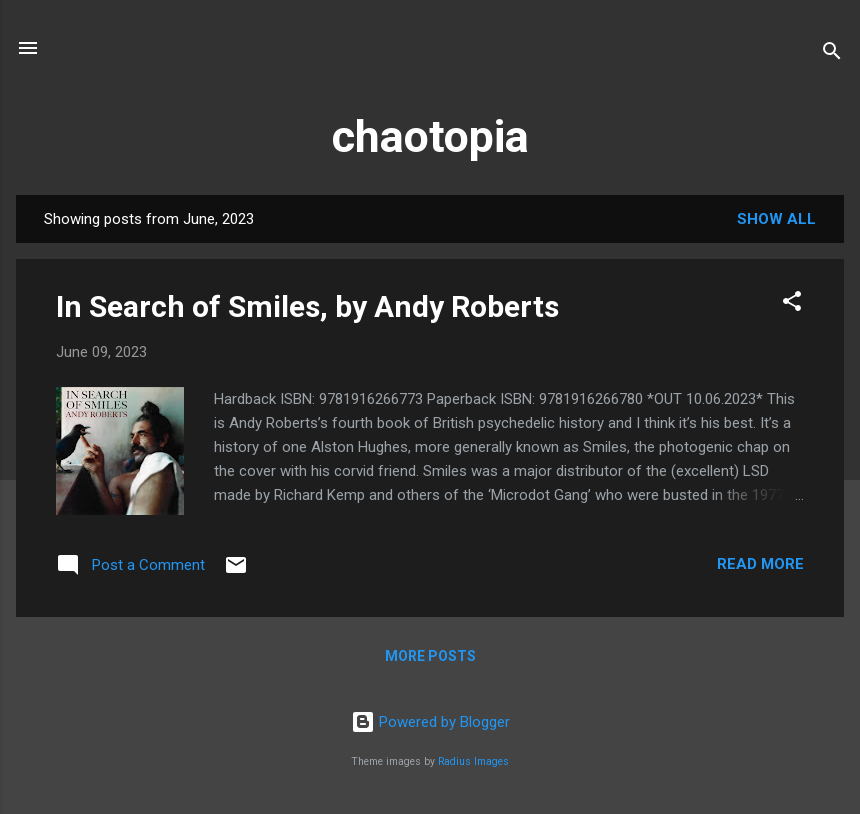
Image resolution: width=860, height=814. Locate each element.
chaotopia (430, 136)
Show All (776, 219)
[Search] (832, 54)
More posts (430, 656)
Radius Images (473, 761)
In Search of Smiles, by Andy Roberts (307, 306)
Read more (760, 564)
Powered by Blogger (430, 722)
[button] (792, 304)
